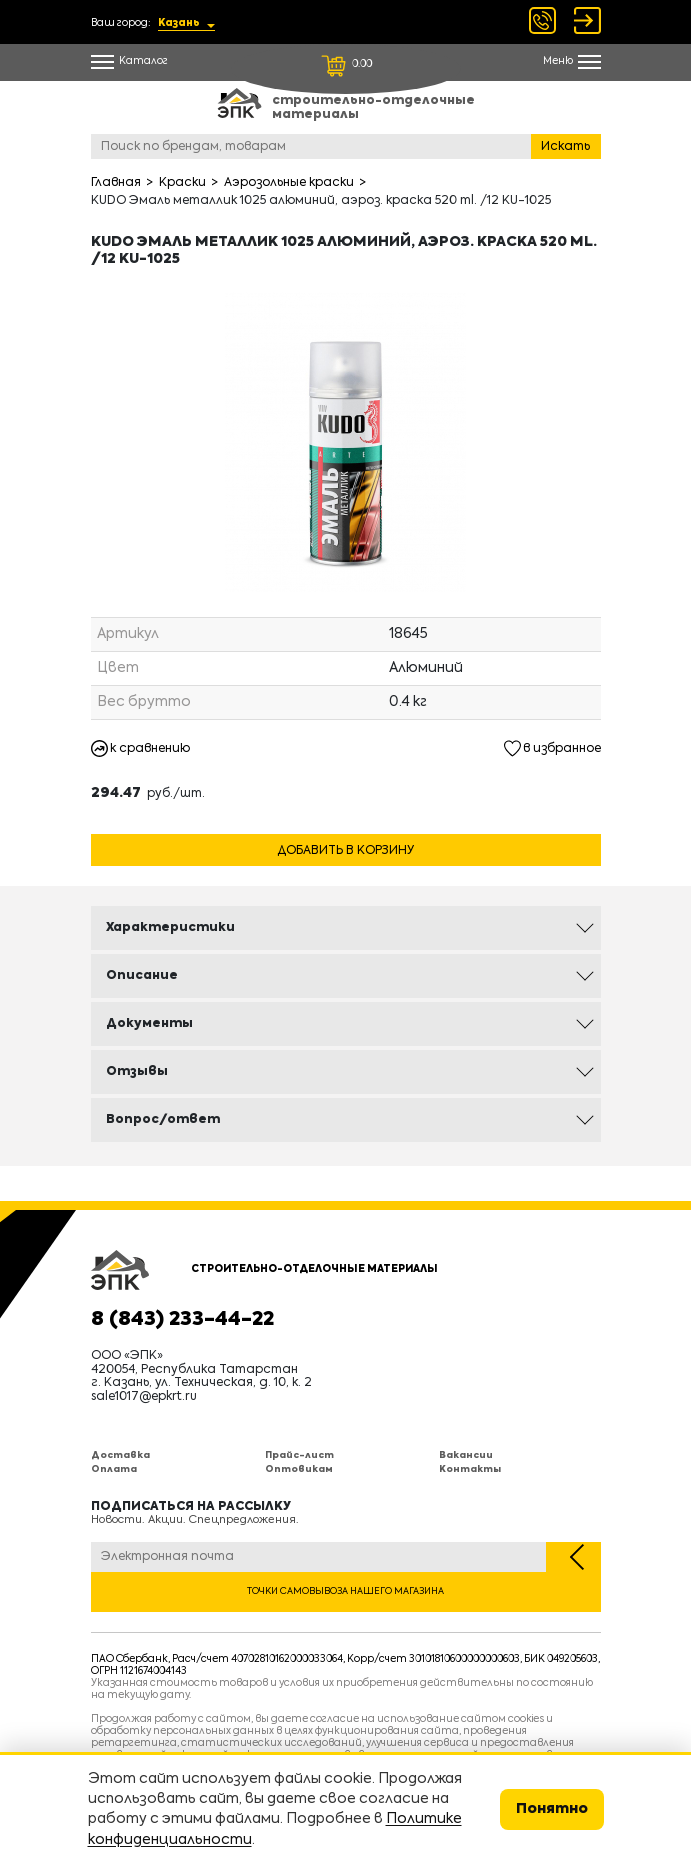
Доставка (120, 1455)
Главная (116, 183)
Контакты (470, 1469)
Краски (182, 183)
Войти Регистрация (587, 20)
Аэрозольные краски (289, 183)
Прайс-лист (299, 1455)
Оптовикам (299, 1469)
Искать (565, 147)
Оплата (114, 1469)
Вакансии (466, 1455)
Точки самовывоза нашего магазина (345, 1591)
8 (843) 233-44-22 (182, 1320)
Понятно (552, 1809)
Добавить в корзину (345, 851)
